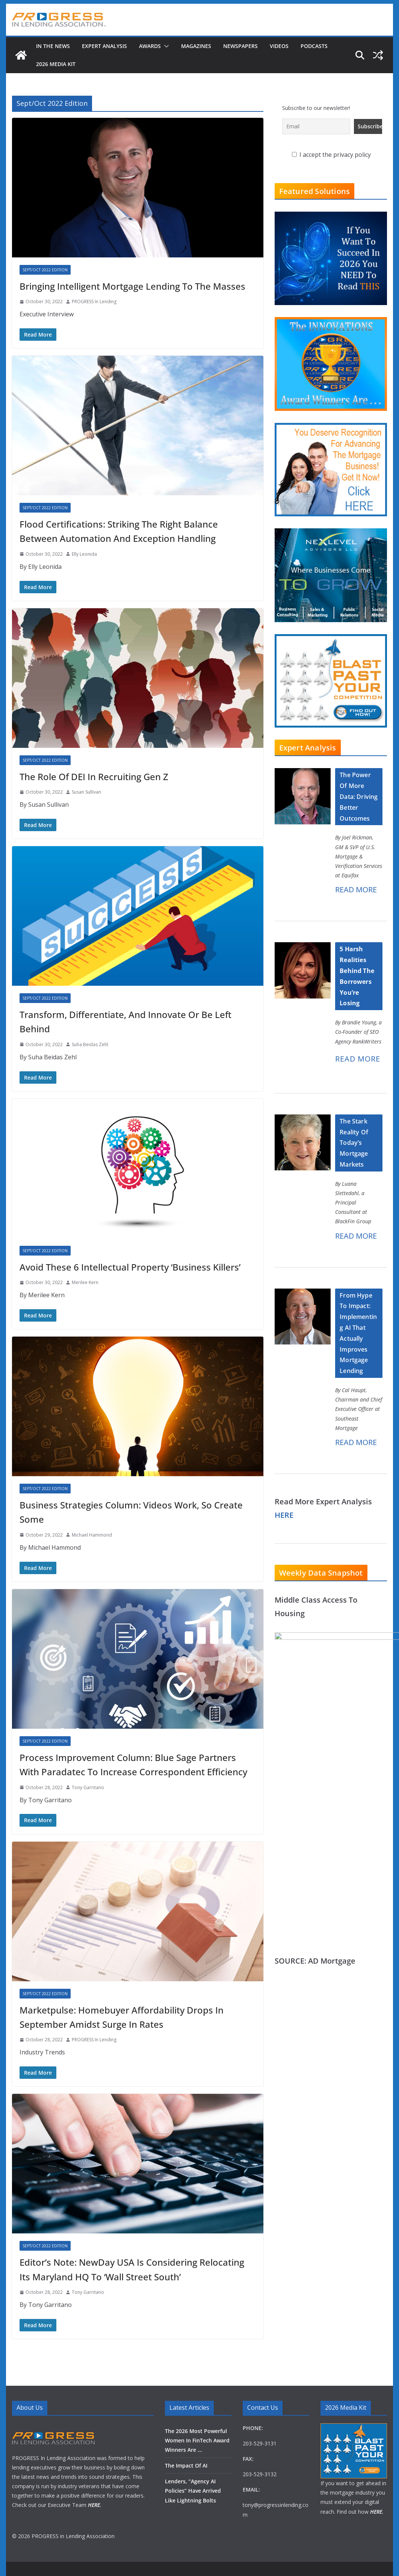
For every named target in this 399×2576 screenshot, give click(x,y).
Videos (279, 46)
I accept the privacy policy (331, 154)
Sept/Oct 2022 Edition (45, 269)
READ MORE (356, 889)
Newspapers (240, 46)
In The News (53, 46)
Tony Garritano (88, 1787)
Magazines (196, 46)
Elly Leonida (84, 554)
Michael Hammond (92, 1535)
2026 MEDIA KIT (56, 64)
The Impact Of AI (186, 2465)
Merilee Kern (85, 1282)
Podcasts (314, 46)
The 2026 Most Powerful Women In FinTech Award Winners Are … (197, 2440)
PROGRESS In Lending (94, 301)
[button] (165, 46)
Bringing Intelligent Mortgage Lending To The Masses (132, 286)
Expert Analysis (104, 46)
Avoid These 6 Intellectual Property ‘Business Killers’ (130, 1267)
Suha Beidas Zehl (90, 1044)
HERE (284, 1515)
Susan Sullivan (86, 792)
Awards (150, 46)
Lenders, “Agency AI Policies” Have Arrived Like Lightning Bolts (193, 2491)
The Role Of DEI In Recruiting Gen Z (94, 776)
